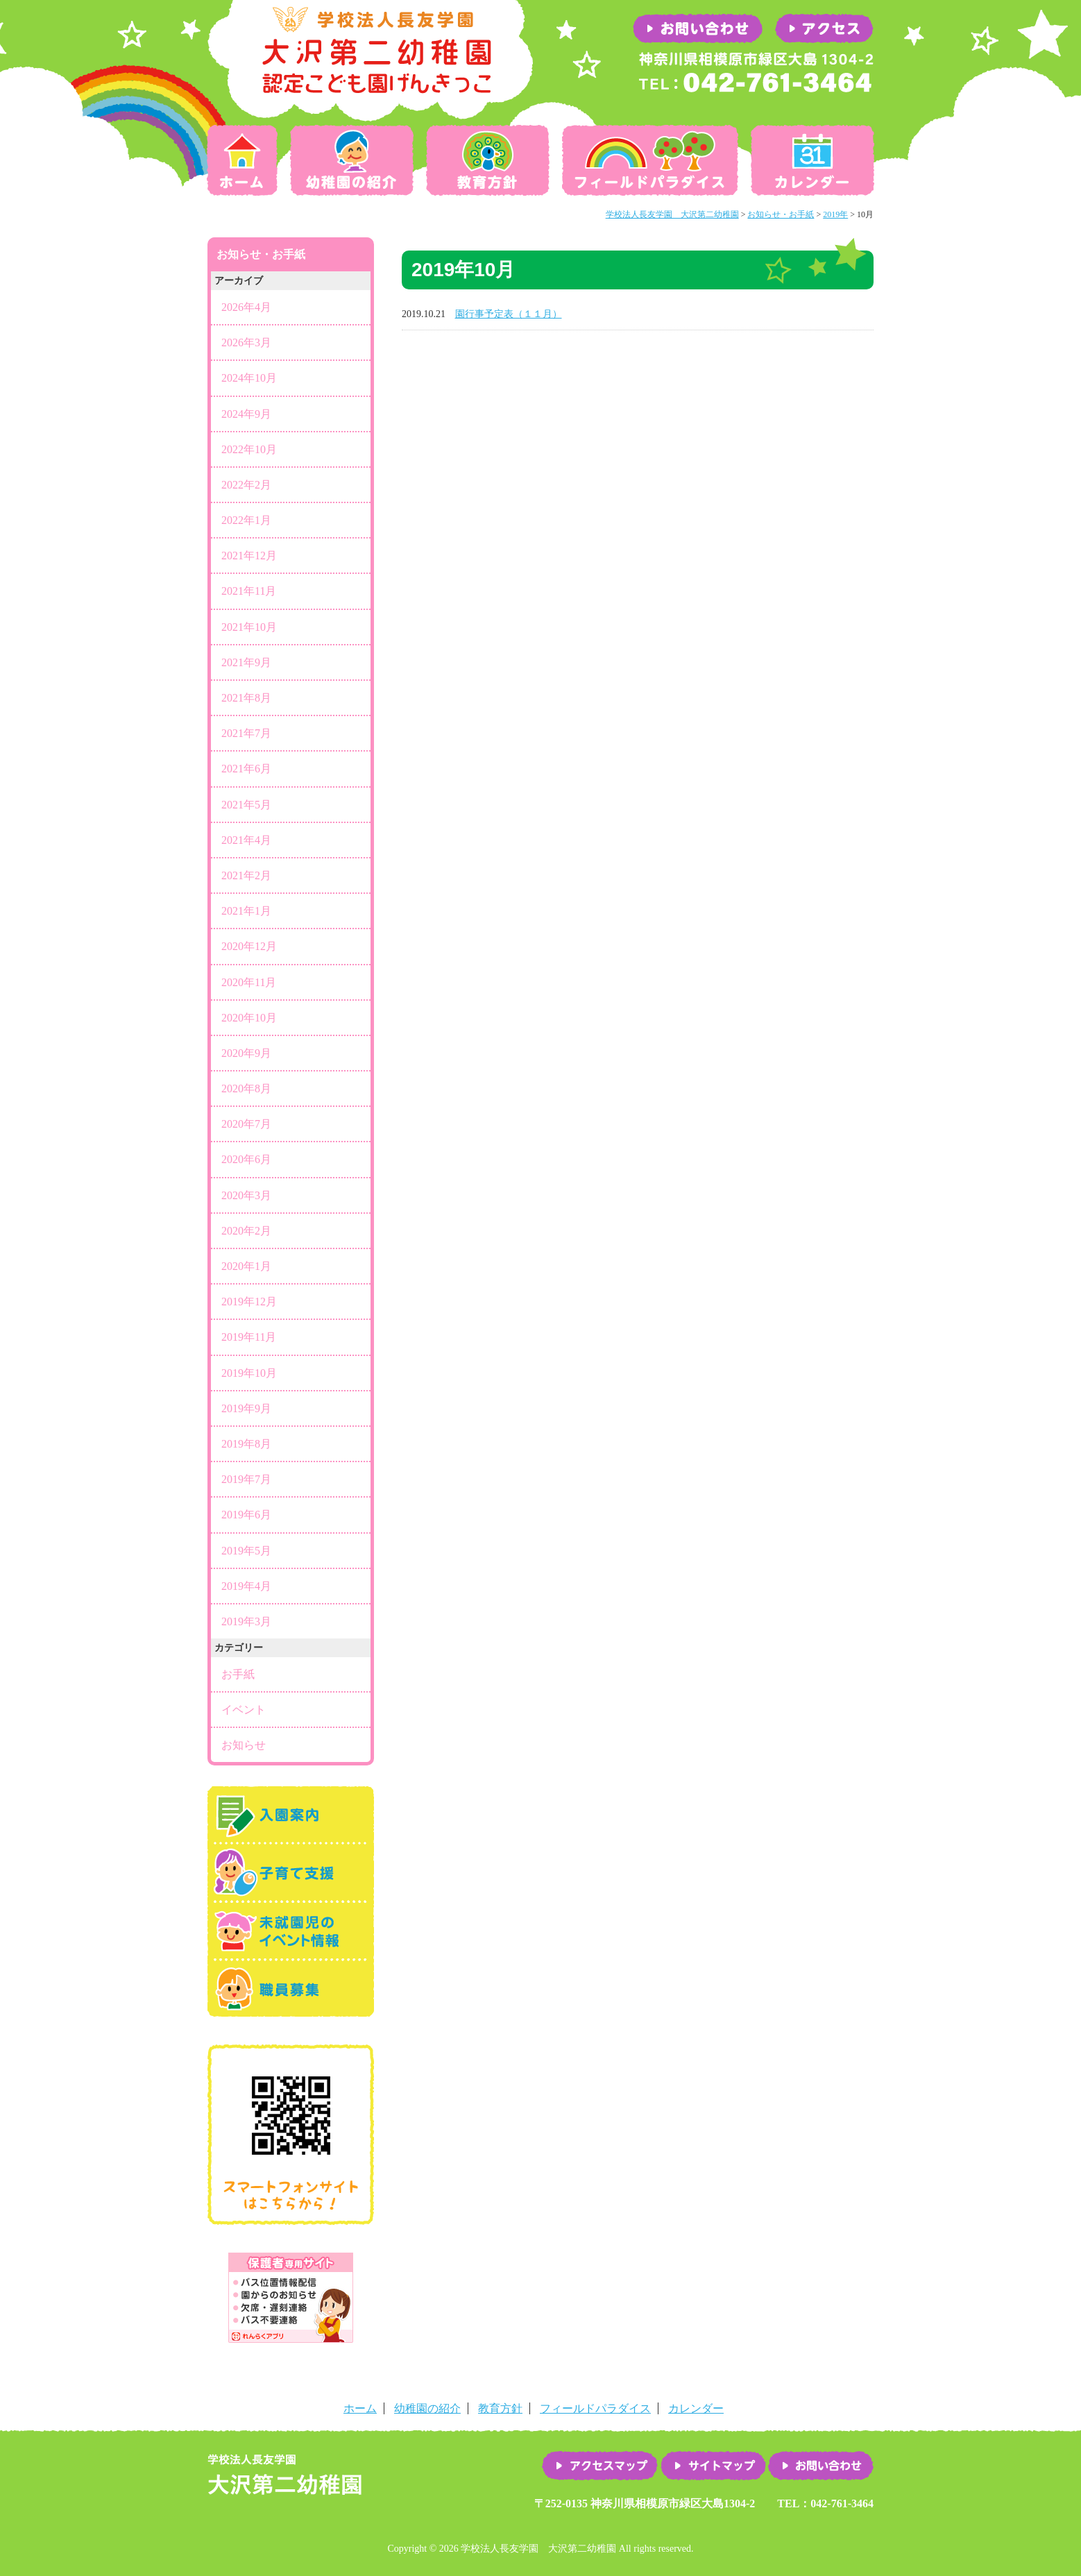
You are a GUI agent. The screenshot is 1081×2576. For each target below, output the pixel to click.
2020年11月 (248, 982)
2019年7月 (246, 1479)
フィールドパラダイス (650, 160)
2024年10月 (249, 378)
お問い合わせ (821, 2465)
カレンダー (809, 160)
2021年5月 (246, 805)
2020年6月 (246, 1159)
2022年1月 (246, 520)
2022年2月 (246, 485)
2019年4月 (246, 1586)
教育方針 (487, 160)
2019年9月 (246, 1408)
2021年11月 (248, 591)
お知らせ (243, 1745)
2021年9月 (246, 662)
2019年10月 (249, 1373)
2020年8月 (246, 1088)
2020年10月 (249, 1018)
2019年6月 (246, 1514)
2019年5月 (246, 1551)
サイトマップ (713, 2465)
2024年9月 (246, 414)
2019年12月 (249, 1301)
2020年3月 (246, 1195)
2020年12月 (249, 946)
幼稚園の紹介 (351, 160)
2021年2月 (246, 875)
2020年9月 (246, 1053)
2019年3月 (246, 1621)
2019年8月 (246, 1444)
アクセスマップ (600, 2465)
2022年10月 (249, 449)
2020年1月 (246, 1266)
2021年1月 (246, 911)
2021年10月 (249, 627)
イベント (243, 1709)
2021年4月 (246, 840)
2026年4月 (246, 307)
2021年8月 (246, 698)
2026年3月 (246, 342)
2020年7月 (246, 1124)
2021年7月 (246, 733)
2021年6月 (246, 768)
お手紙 (238, 1674)
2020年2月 (246, 1231)
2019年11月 (248, 1337)
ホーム (245, 160)
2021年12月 (249, 555)
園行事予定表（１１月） (508, 314)
